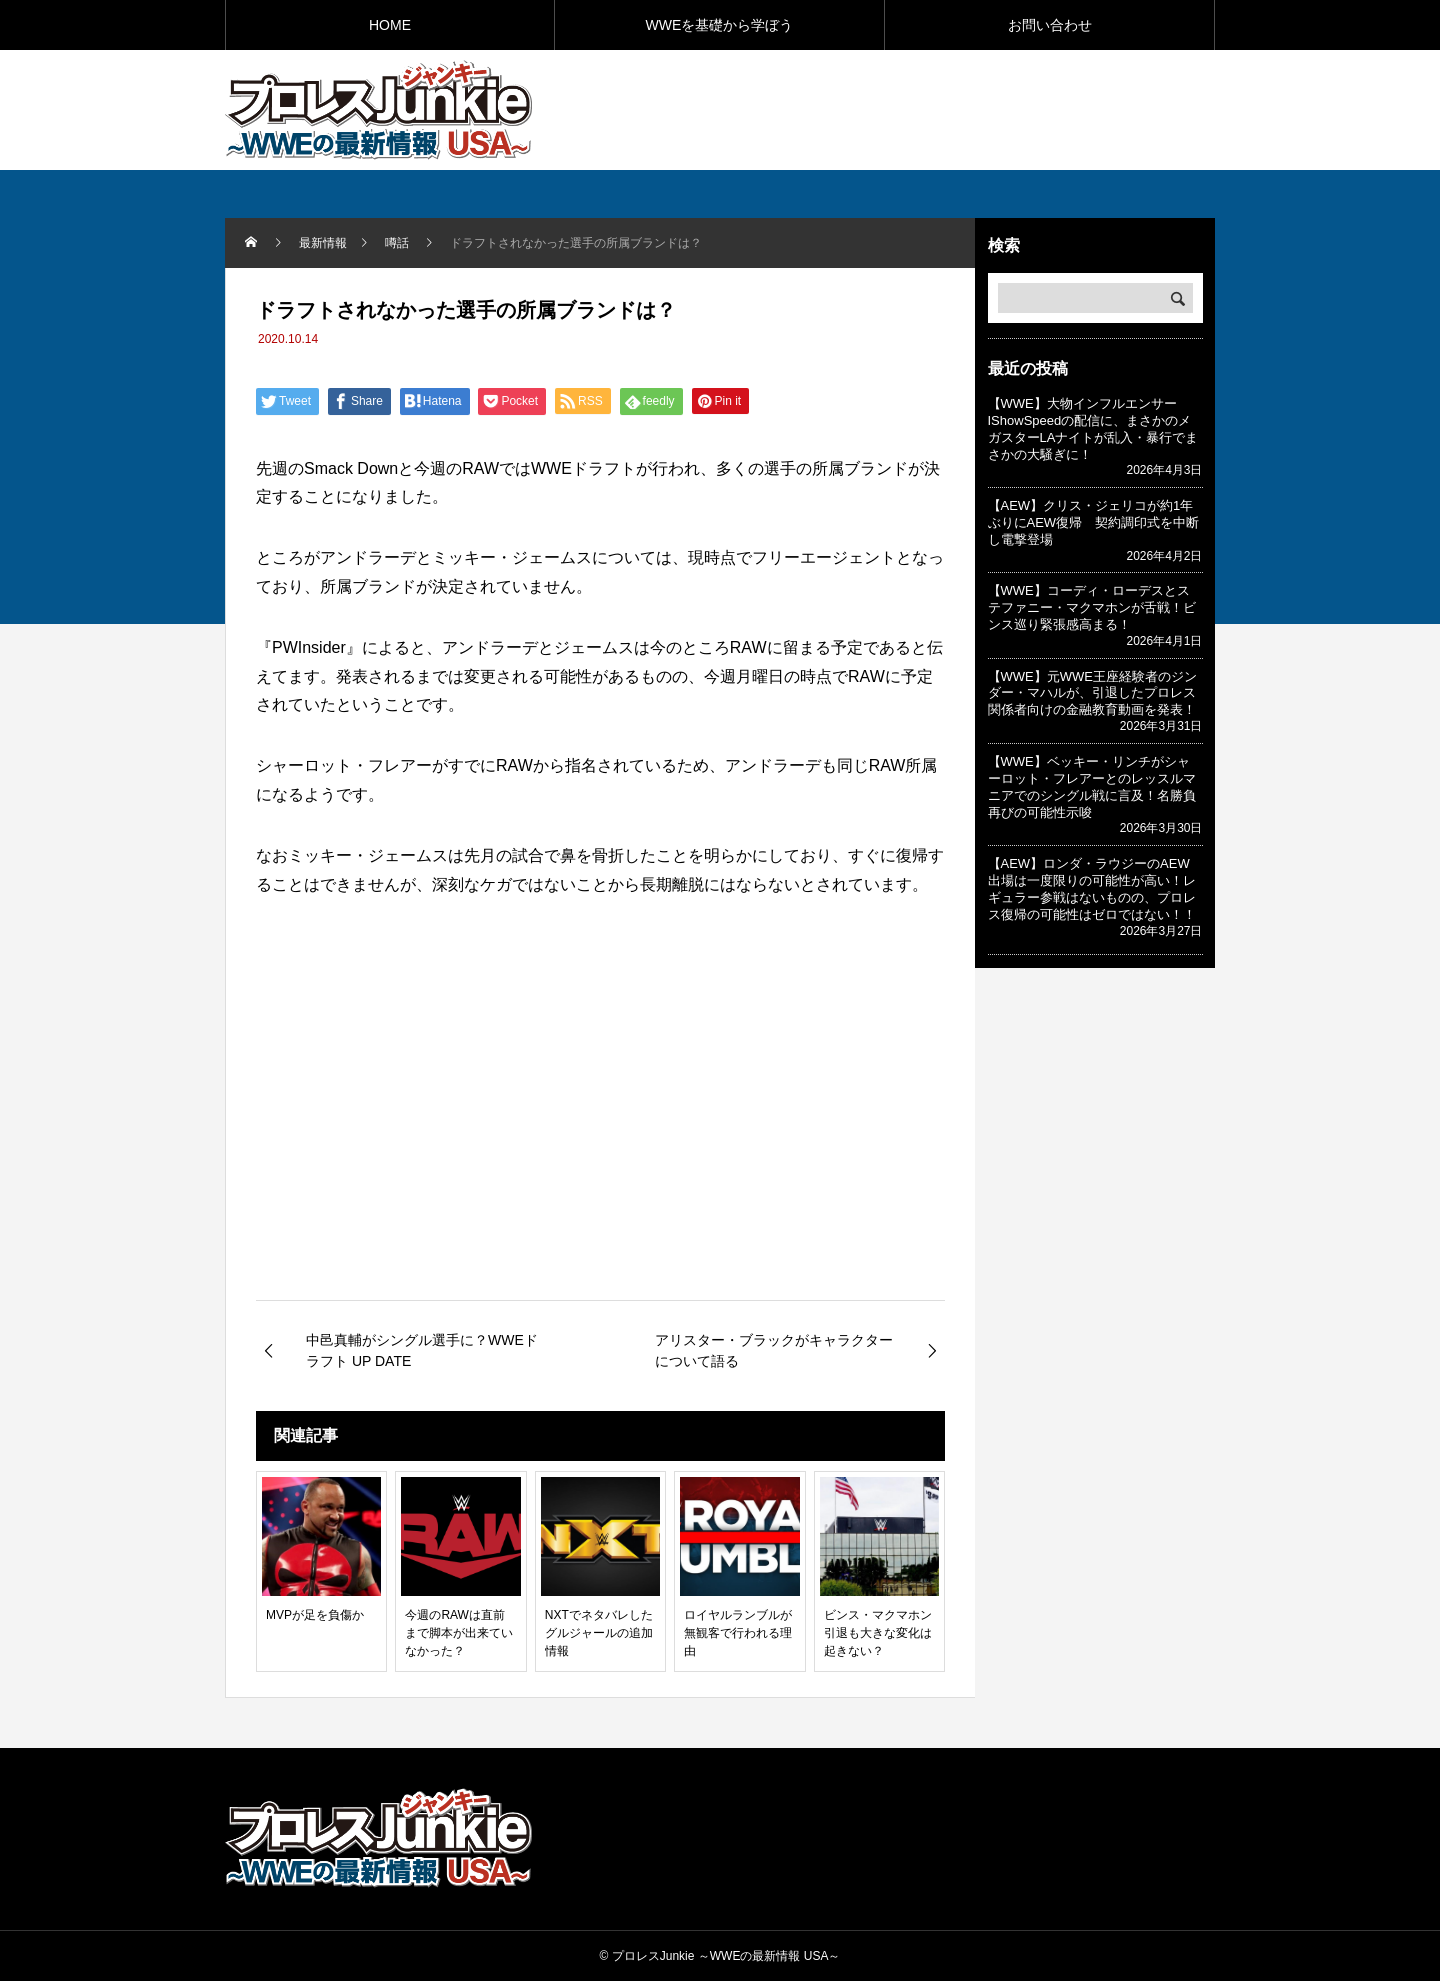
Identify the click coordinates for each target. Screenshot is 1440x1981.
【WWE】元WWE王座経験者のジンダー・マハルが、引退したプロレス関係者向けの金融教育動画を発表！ (1092, 693)
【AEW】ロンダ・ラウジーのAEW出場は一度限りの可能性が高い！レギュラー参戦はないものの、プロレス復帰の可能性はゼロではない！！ (1092, 889)
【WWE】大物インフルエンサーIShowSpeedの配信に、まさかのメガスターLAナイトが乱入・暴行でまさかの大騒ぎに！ (1093, 429)
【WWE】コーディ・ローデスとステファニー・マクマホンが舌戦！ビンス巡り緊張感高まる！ (1092, 607)
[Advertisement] (981, 109)
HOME (390, 25)
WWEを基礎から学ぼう (720, 25)
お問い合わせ (1050, 25)
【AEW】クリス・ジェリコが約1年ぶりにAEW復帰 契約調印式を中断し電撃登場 (1094, 522)
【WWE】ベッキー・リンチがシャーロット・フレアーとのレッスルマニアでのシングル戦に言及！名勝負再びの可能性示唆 (1092, 787)
